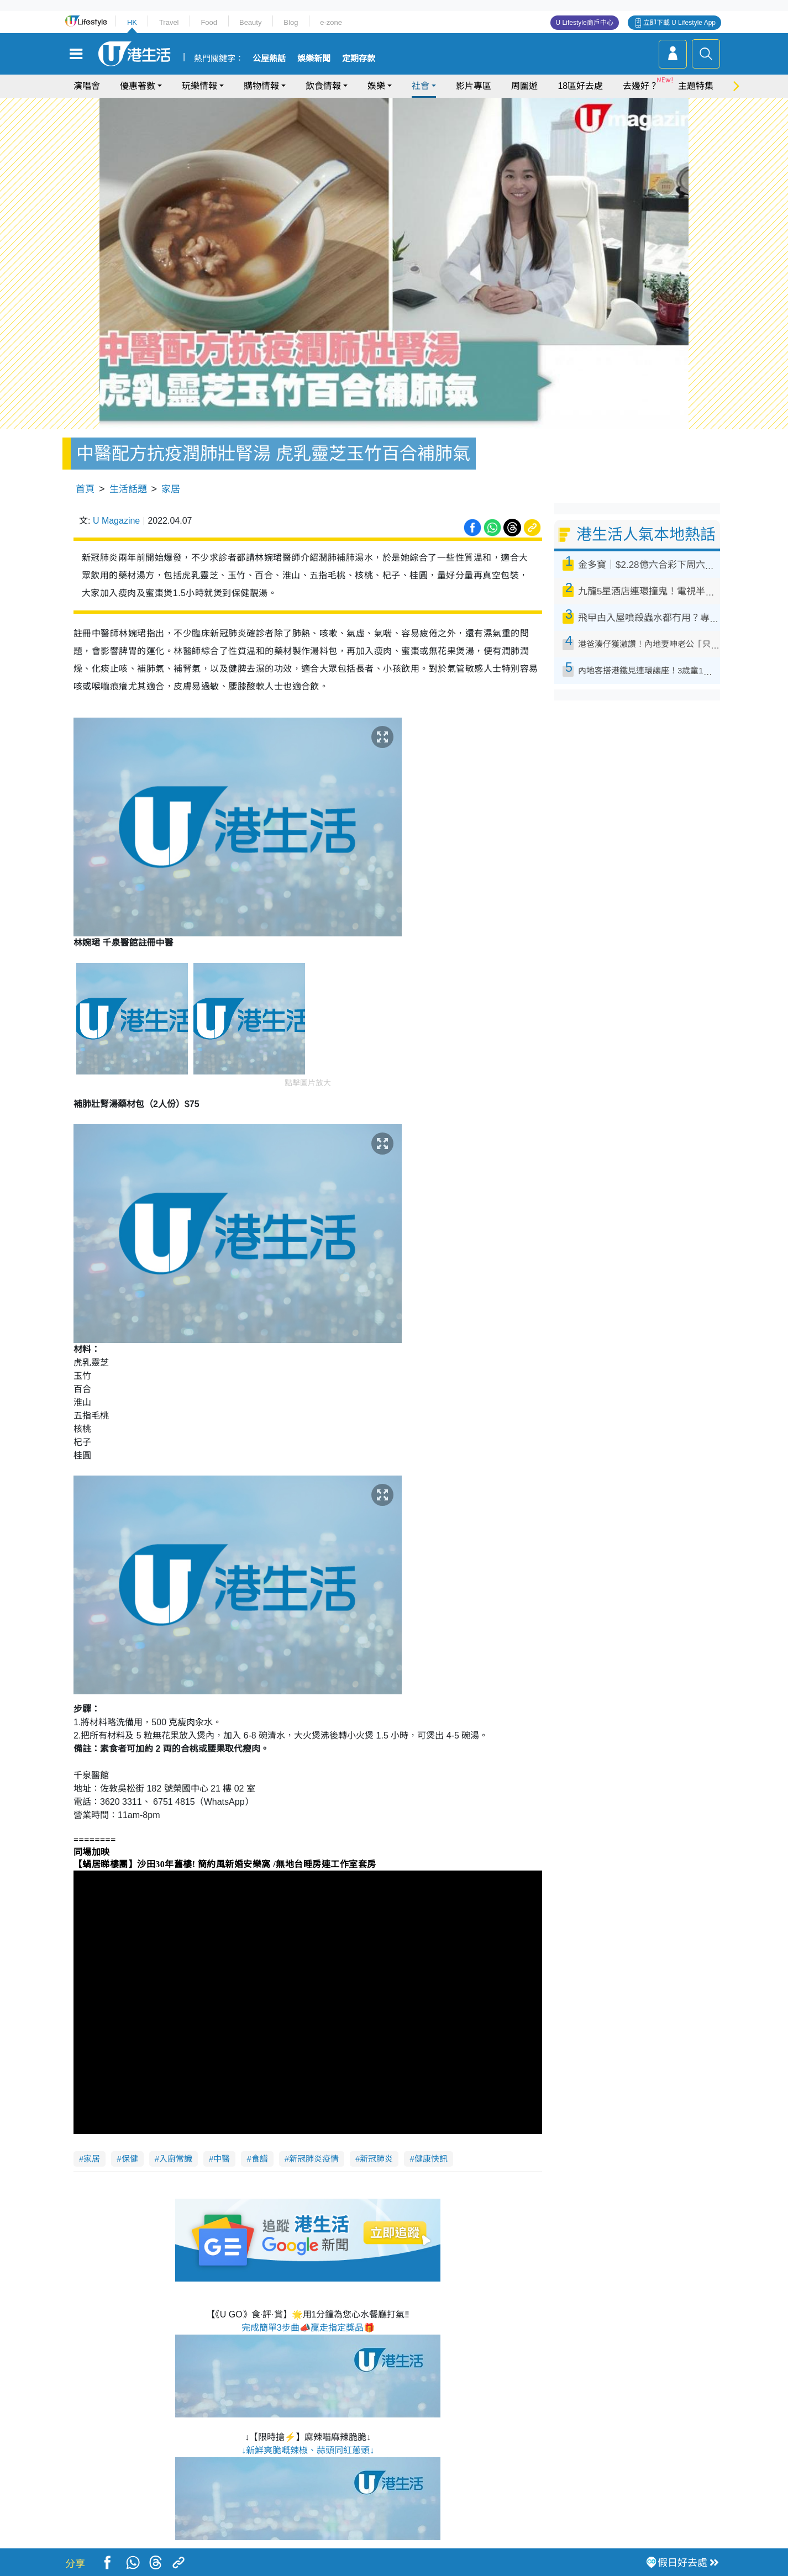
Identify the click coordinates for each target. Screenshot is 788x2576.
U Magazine (116, 520)
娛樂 (376, 86)
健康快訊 (431, 2158)
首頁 (85, 489)
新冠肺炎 (376, 2158)
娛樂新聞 (313, 58)
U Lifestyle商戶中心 (584, 23)
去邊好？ (640, 86)
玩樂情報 (199, 86)
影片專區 (473, 86)
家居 (170, 489)
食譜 (259, 2158)
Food (209, 22)
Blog (290, 22)
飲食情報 (323, 86)
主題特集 (695, 86)
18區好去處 (580, 86)
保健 (130, 2158)
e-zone (331, 22)
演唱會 (86, 86)
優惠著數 (137, 86)
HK (132, 22)
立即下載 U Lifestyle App (679, 23)
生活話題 (128, 489)
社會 (420, 86)
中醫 (221, 2158)
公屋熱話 (269, 58)
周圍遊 (524, 86)
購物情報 (261, 86)
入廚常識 (175, 2158)
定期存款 (358, 58)
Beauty (250, 22)
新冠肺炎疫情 (314, 2158)
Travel (169, 22)
